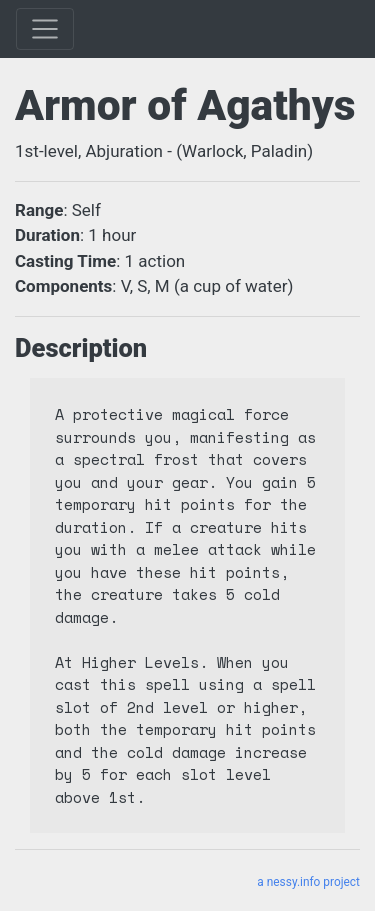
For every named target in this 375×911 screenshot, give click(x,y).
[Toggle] (45, 29)
